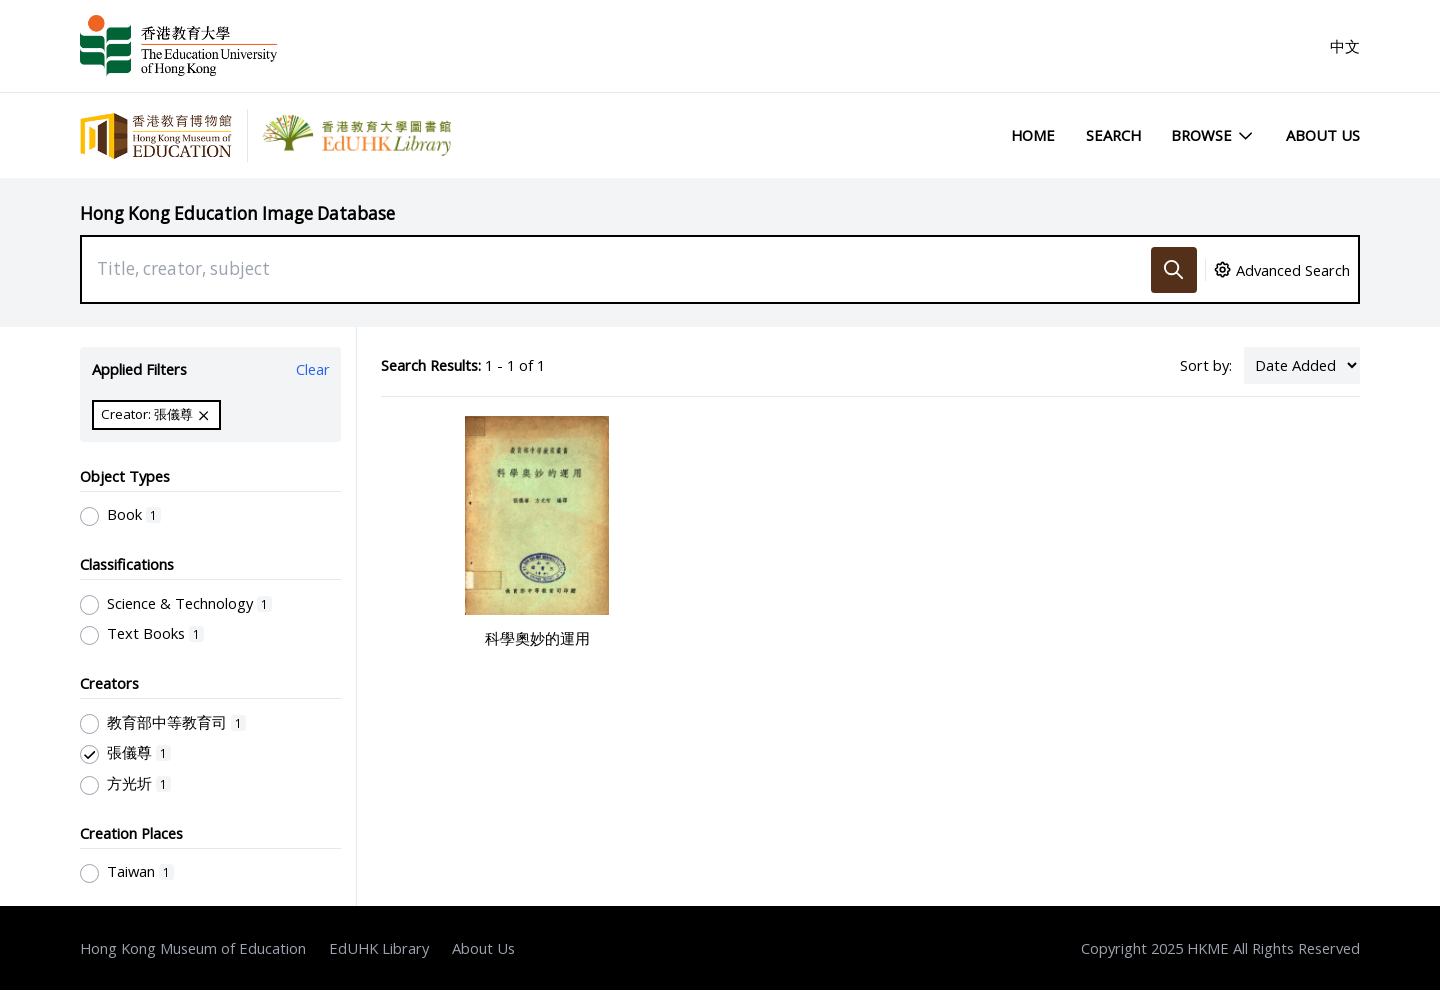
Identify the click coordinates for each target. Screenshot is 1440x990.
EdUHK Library (379, 948)
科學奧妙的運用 (537, 638)
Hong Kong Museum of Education (193, 948)
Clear (313, 369)
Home (1033, 135)
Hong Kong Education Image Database (237, 213)
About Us (1323, 135)
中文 (1345, 46)
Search (1113, 135)
